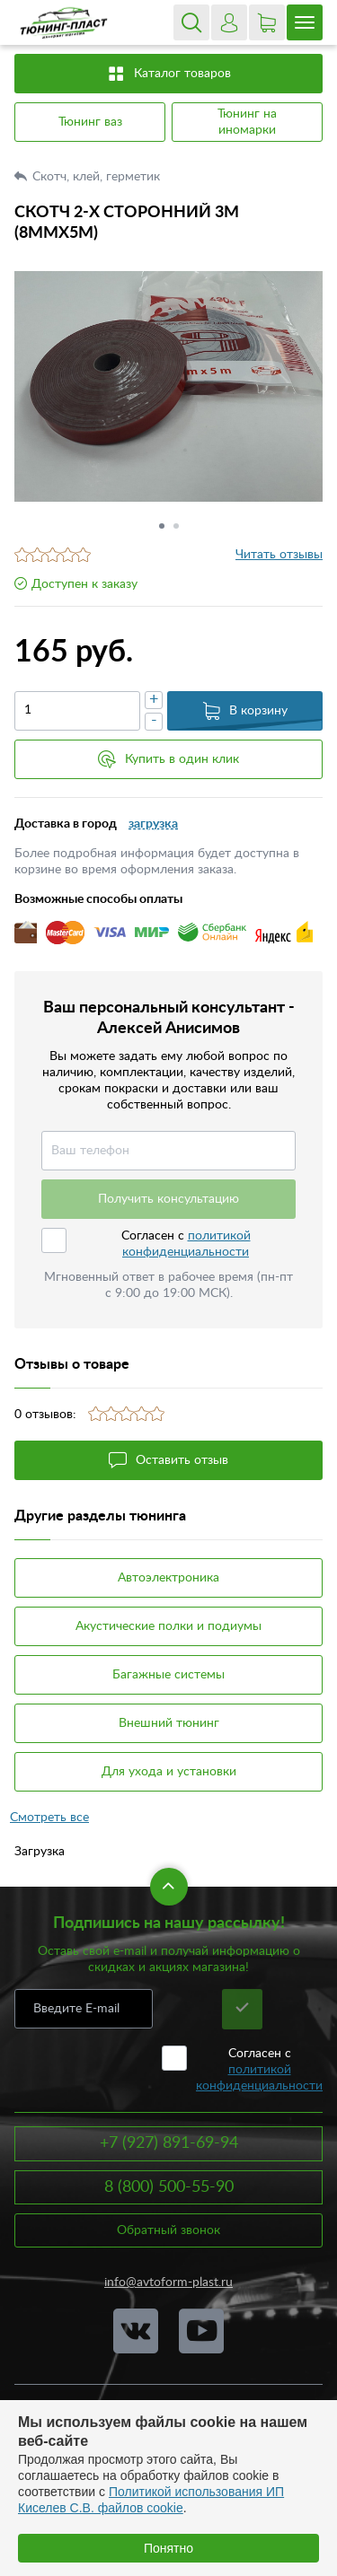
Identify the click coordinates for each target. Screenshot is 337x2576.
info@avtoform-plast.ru (168, 2282)
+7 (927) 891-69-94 (169, 2143)
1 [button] (161, 526)
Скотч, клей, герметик (98, 177)
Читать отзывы (279, 554)
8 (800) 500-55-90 (169, 2187)
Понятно (168, 2548)
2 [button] (176, 526)
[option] (168, 385)
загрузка (153, 824)
